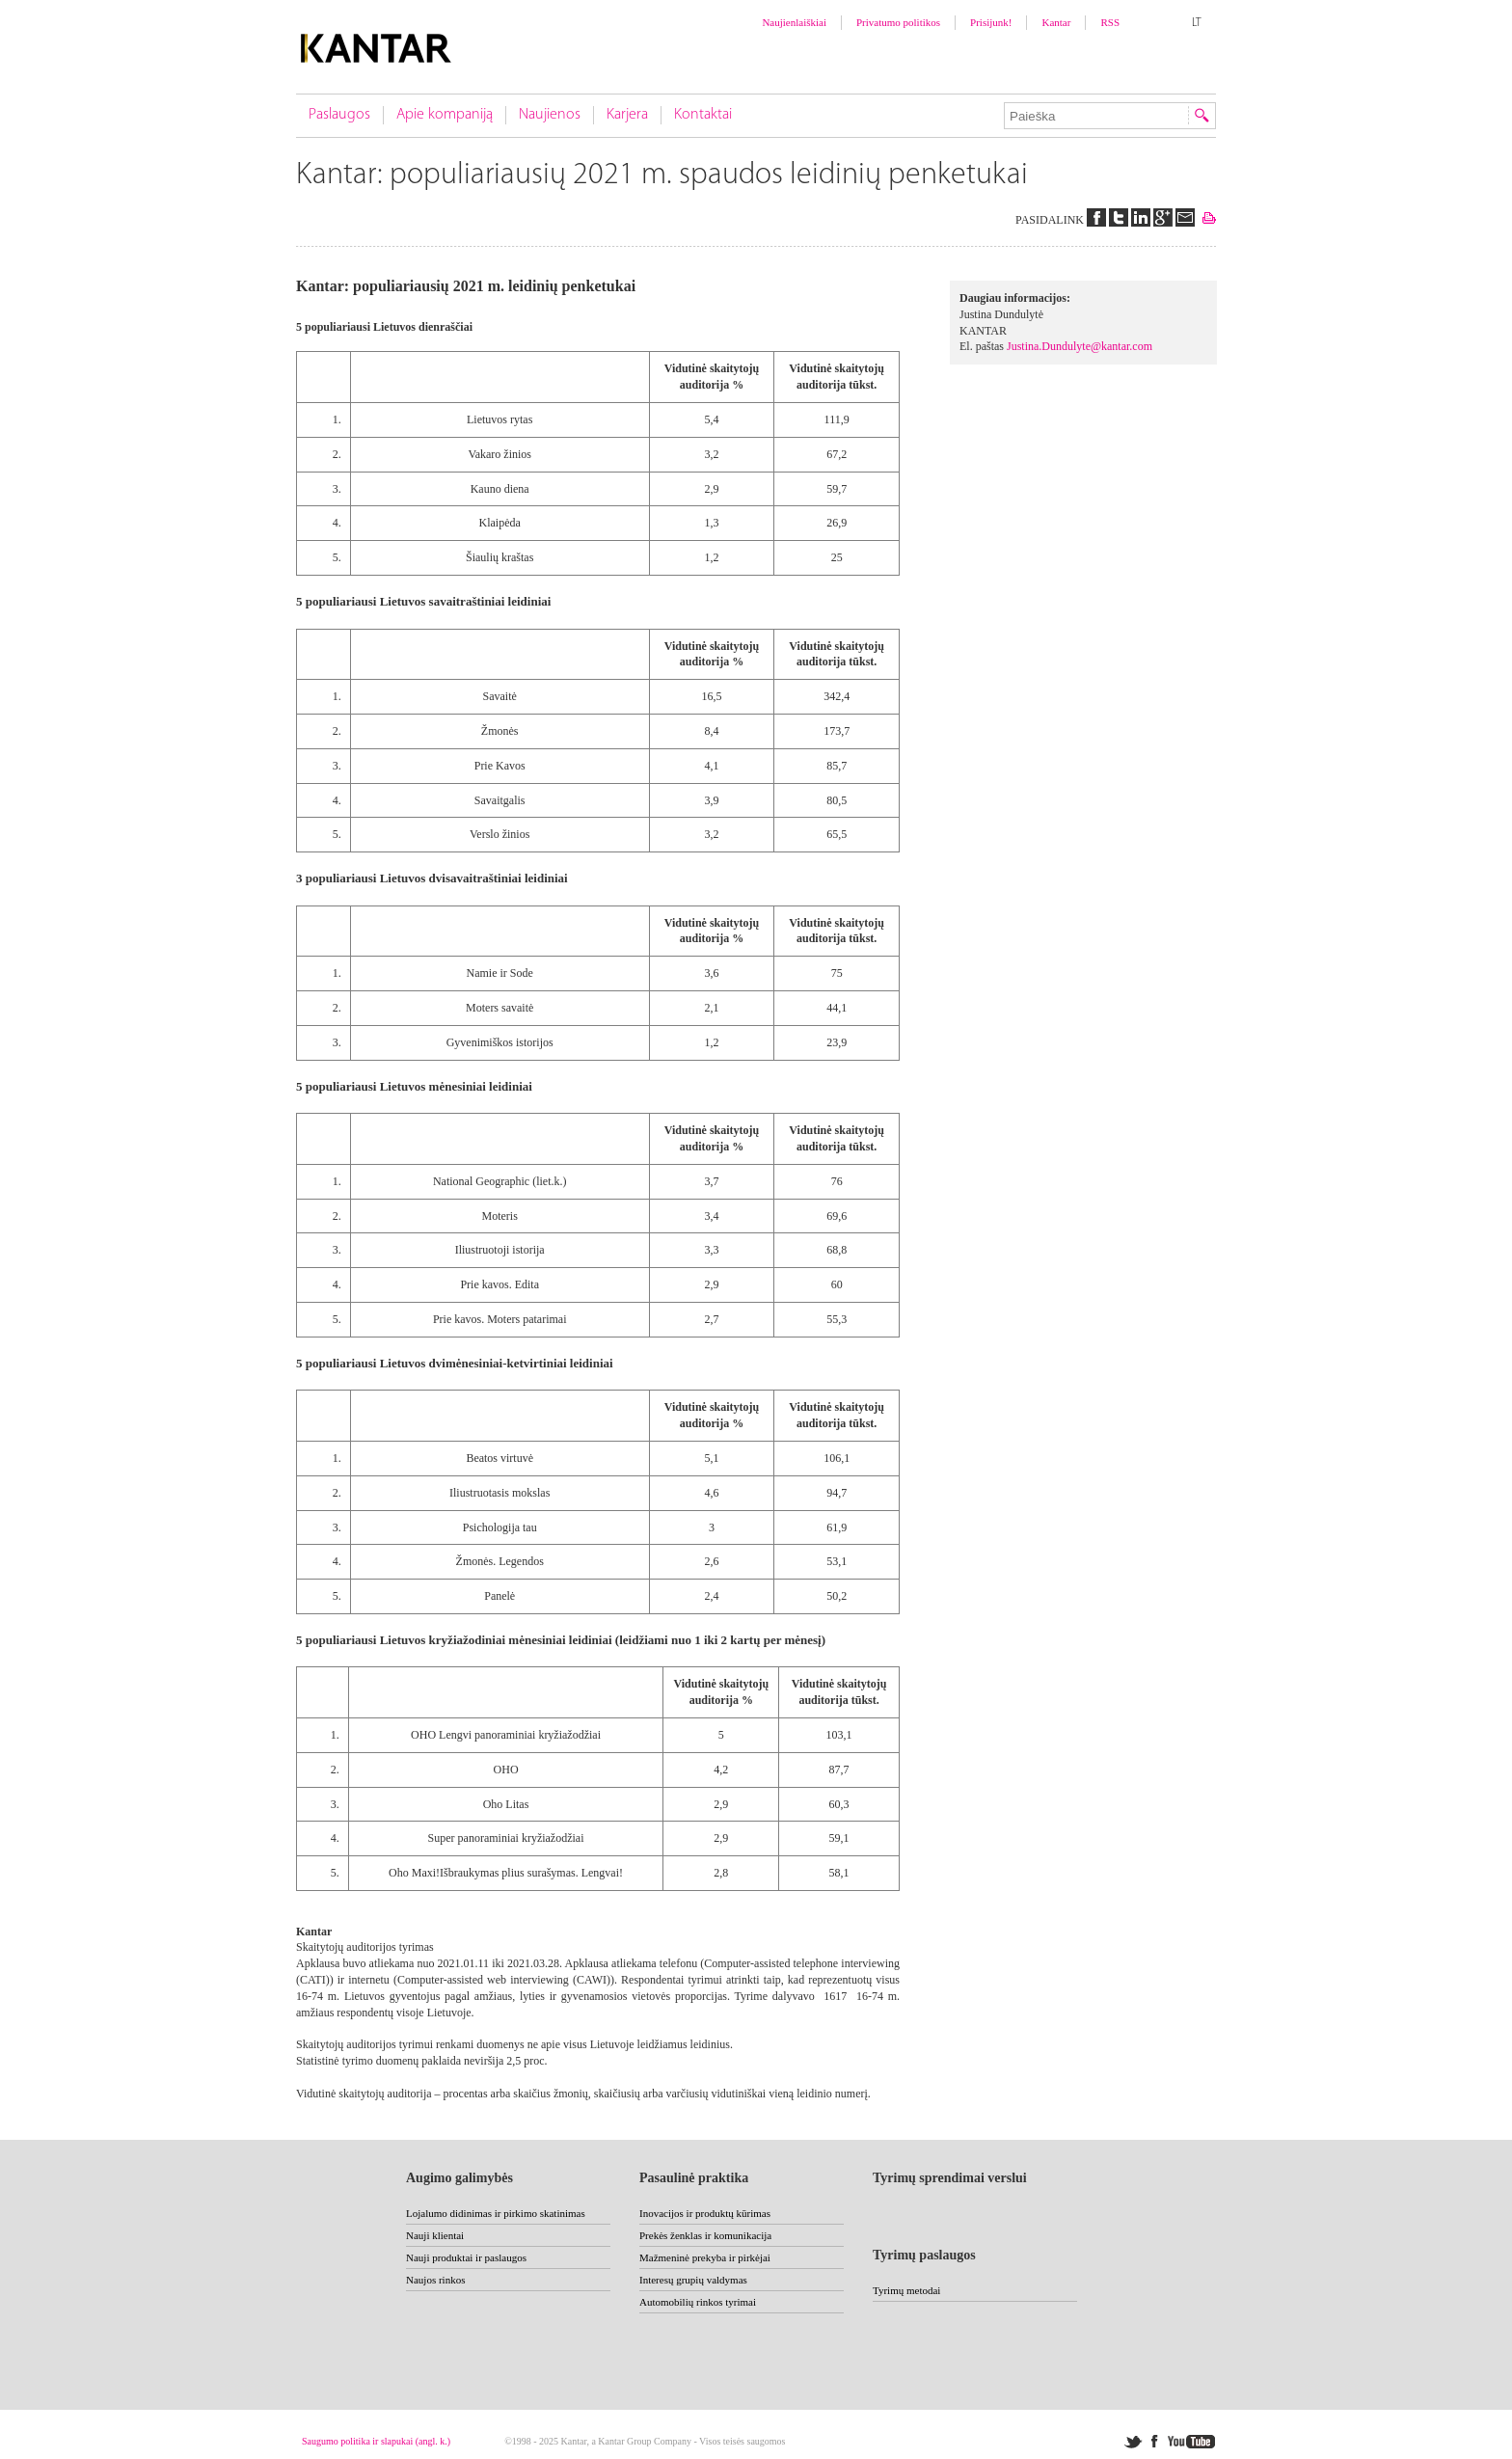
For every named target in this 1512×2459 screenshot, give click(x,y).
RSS (1110, 22)
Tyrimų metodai (906, 2290)
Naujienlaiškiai (794, 22)
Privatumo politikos (898, 22)
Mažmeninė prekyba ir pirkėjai (704, 2257)
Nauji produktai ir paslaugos (466, 2257)
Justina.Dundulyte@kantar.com (1079, 346)
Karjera (627, 114)
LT (1197, 23)
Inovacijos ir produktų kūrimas (704, 2213)
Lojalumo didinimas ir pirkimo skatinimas (495, 2213)
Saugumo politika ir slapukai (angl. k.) (376, 2441)
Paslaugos (339, 114)
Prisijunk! (991, 22)
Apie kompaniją (444, 114)
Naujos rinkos (435, 2279)
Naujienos (549, 114)
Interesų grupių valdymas (693, 2279)
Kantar (1055, 22)
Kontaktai (703, 114)
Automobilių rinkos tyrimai (697, 2302)
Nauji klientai (435, 2235)
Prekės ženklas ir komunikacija (705, 2235)
